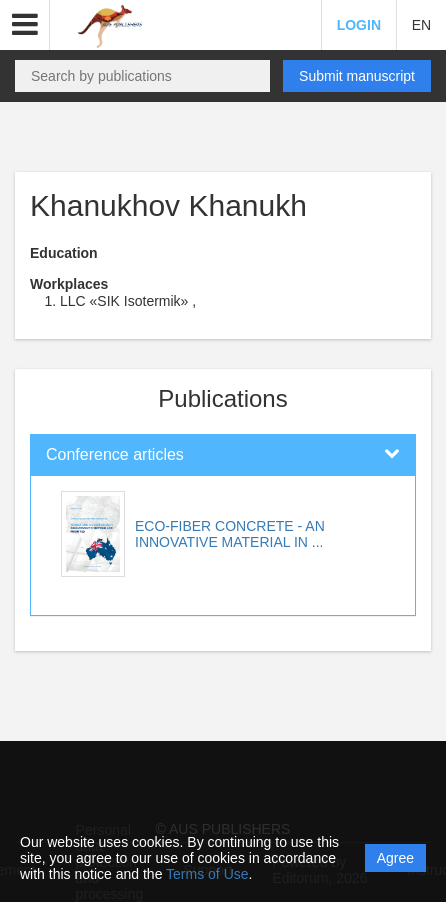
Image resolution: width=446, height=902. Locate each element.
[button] (25, 25)
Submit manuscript (357, 76)
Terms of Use (207, 874)
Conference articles (115, 454)
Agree (395, 858)
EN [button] (421, 25)
